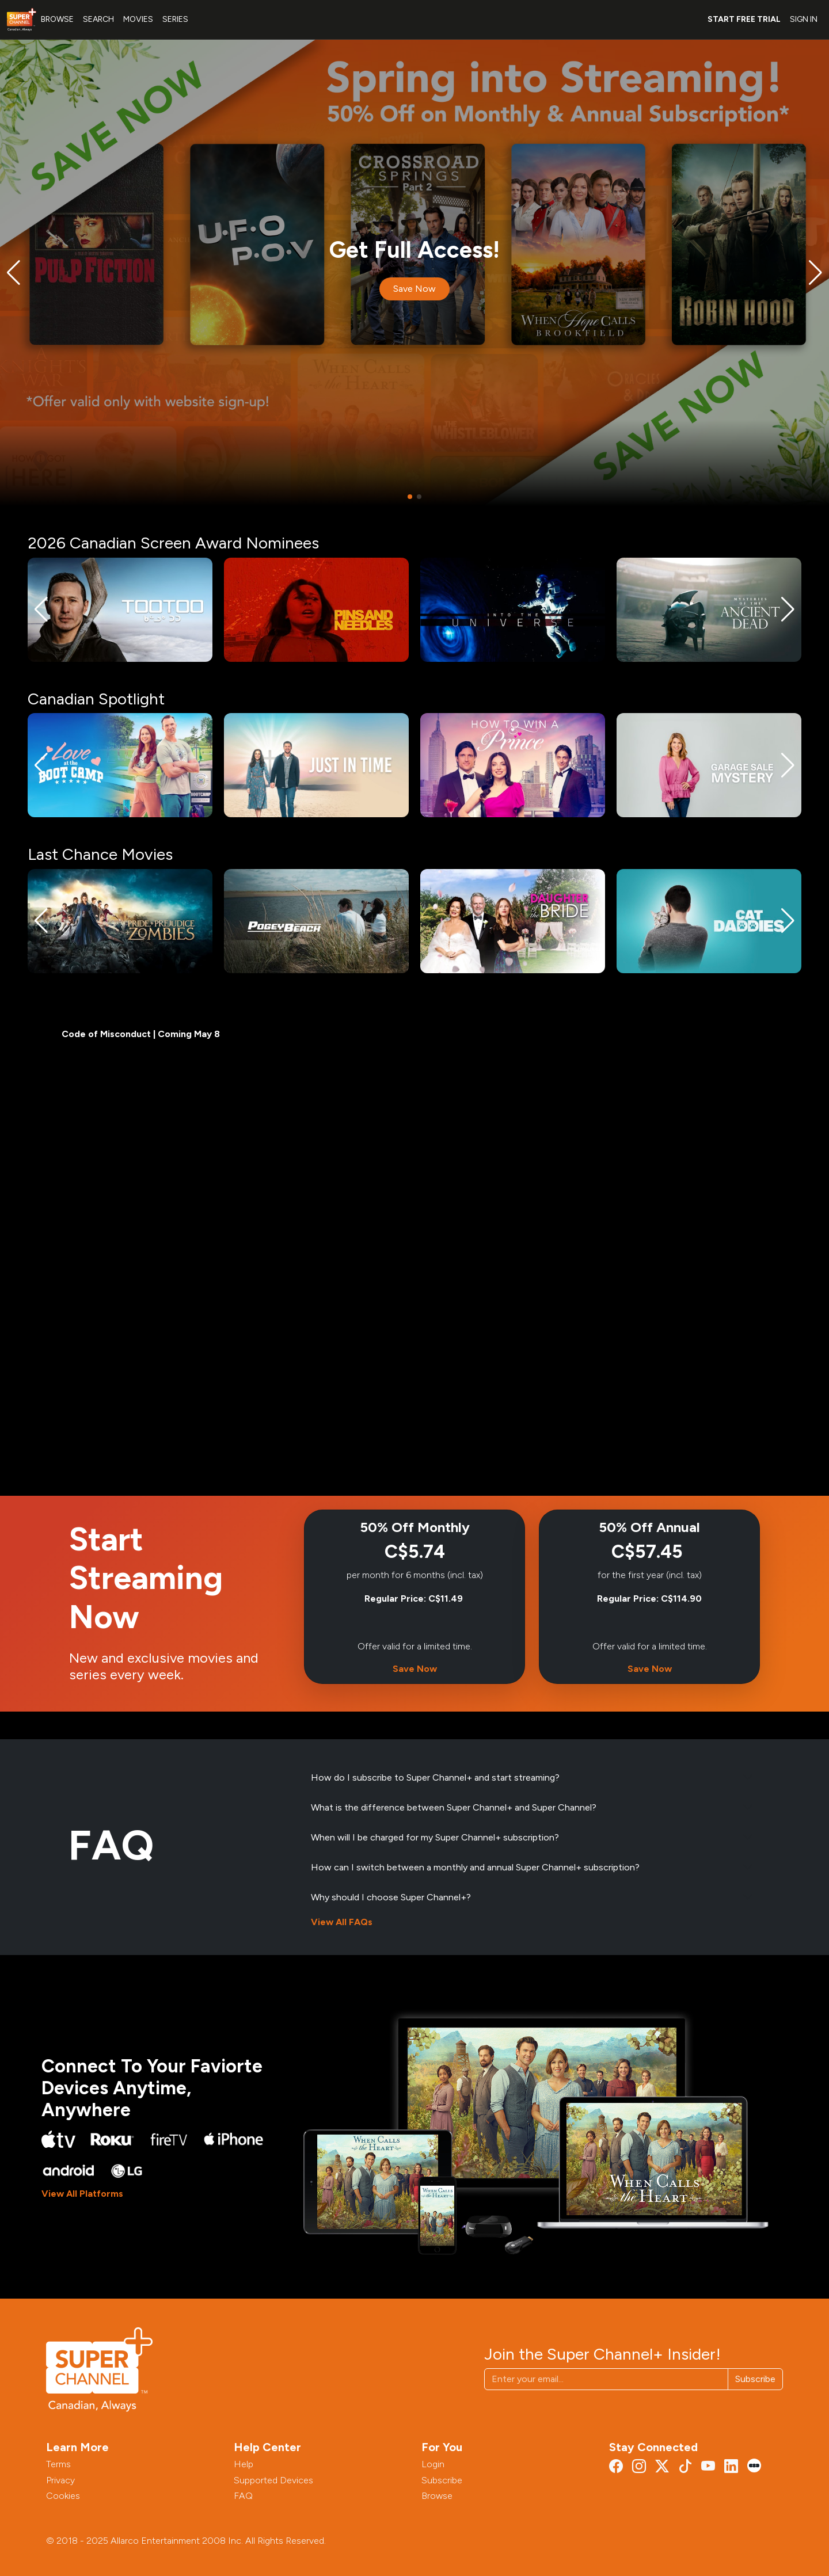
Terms (58, 2464)
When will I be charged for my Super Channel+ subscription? (435, 1837)
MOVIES (138, 19)
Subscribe (755, 2378)
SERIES (175, 19)
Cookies (63, 2495)
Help (243, 2464)
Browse (436, 2495)
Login (432, 2464)
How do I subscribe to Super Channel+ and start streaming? (435, 1777)
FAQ (243, 2495)
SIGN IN (803, 19)
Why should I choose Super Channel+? (391, 1897)
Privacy (60, 2480)
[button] (13, 272)
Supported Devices (273, 2480)
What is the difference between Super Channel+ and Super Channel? (453, 1807)
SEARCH (98, 19)
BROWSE (57, 19)
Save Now (414, 288)
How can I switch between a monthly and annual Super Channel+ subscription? (475, 1867)
